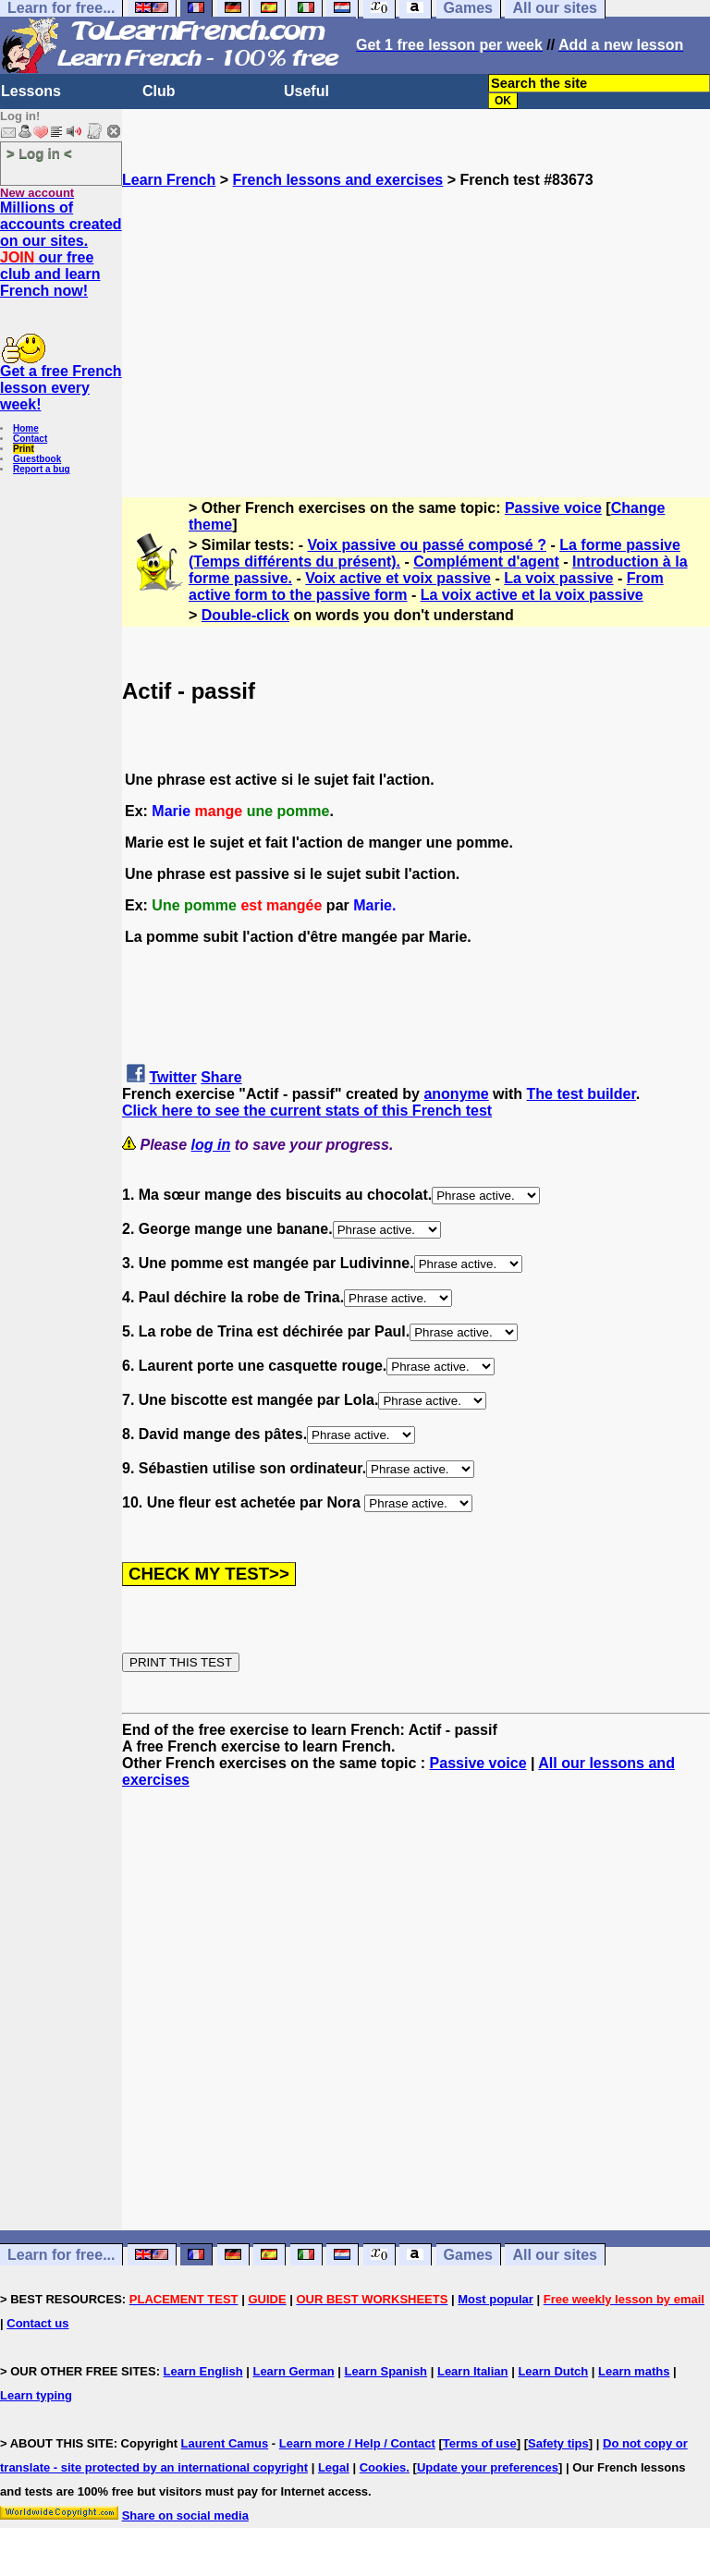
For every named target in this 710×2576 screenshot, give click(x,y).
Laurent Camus (225, 2443)
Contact (30, 438)
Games (468, 2255)
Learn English (203, 2371)
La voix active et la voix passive (532, 595)
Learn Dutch (553, 2371)
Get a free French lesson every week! (61, 387)
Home (26, 428)
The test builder (581, 1094)
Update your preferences (487, 2467)
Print (23, 449)
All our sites (554, 2255)
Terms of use (480, 2443)
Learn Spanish (385, 2371)
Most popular (495, 2299)
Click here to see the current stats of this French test (307, 1110)
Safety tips (558, 2443)
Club (159, 91)
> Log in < (39, 153)
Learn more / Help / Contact (357, 2443)
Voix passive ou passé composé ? (427, 545)
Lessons (31, 91)
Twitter (172, 1077)
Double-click (245, 615)
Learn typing (36, 2395)
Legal (333, 2467)
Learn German (293, 2371)
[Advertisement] (416, 318)
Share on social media (185, 2515)
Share (221, 1077)
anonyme (455, 1094)
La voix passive (558, 578)
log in (211, 1145)
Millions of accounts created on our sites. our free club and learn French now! (61, 249)
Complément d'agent (486, 561)
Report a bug (41, 469)
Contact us (37, 2323)
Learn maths (633, 2371)
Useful (306, 91)
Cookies (383, 2467)
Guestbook (37, 459)
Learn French (168, 180)
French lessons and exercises (338, 180)
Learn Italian (472, 2371)
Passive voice (553, 508)
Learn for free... (61, 2255)
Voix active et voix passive (398, 578)
